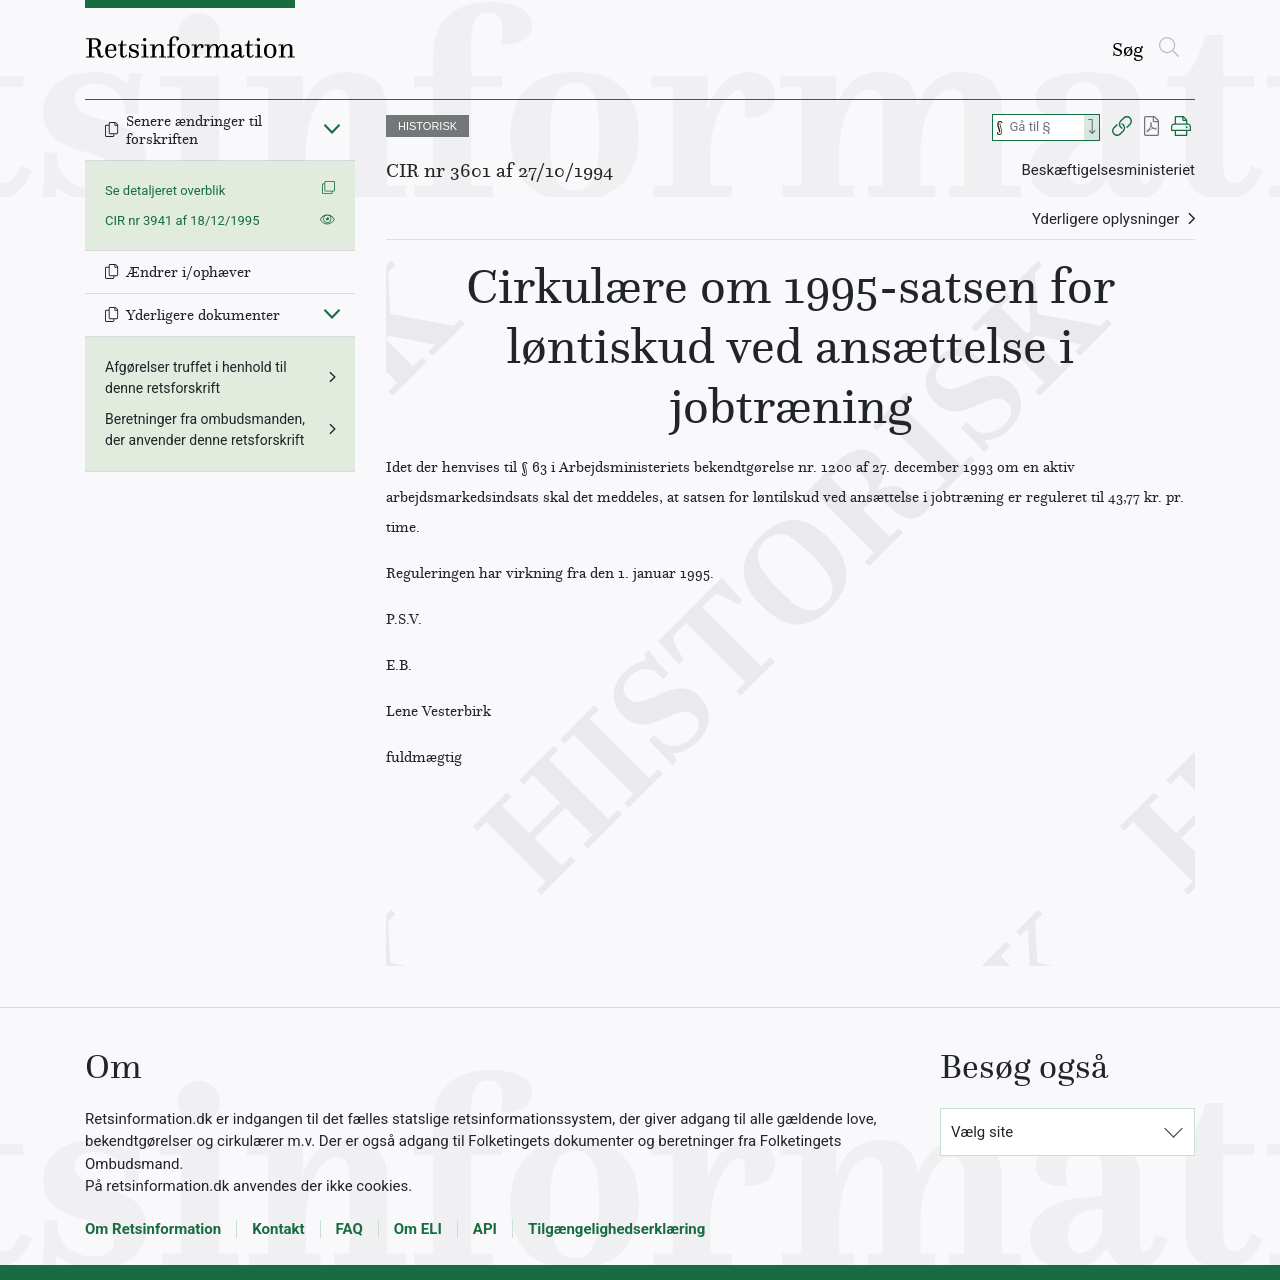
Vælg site (982, 1132)
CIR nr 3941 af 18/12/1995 (182, 220)
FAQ (349, 1229)
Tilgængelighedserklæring (616, 1229)
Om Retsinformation (153, 1229)
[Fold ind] (332, 128)
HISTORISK (427, 126)
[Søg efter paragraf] (1045, 127)
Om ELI (418, 1229)
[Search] (1092, 127)
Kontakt (278, 1229)
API (485, 1229)
